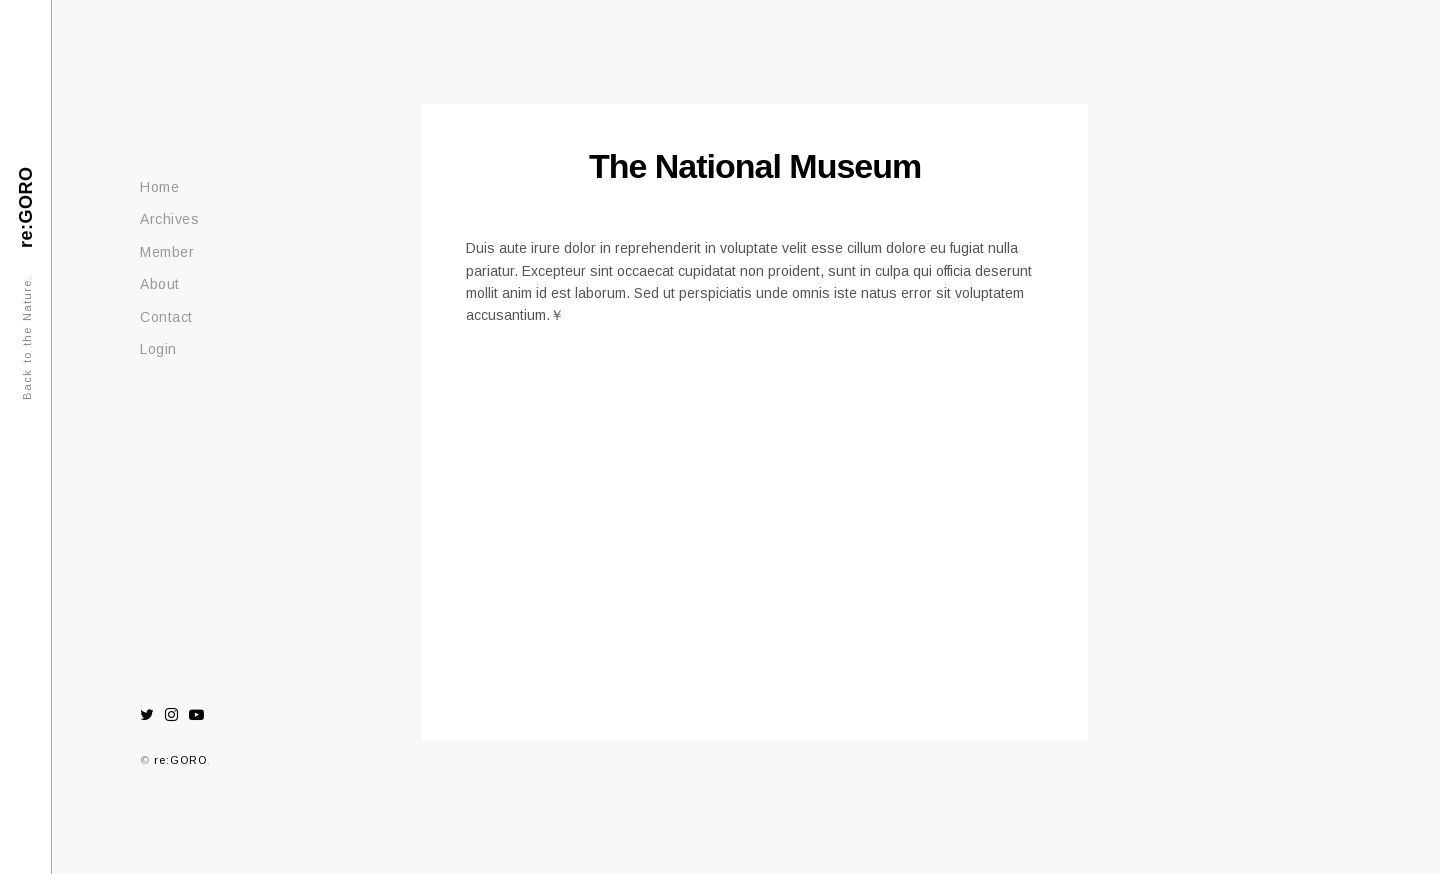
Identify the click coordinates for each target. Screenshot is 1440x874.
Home (159, 187)
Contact (166, 317)
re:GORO (180, 760)
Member (167, 252)
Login (158, 349)
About (160, 284)
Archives (169, 219)
